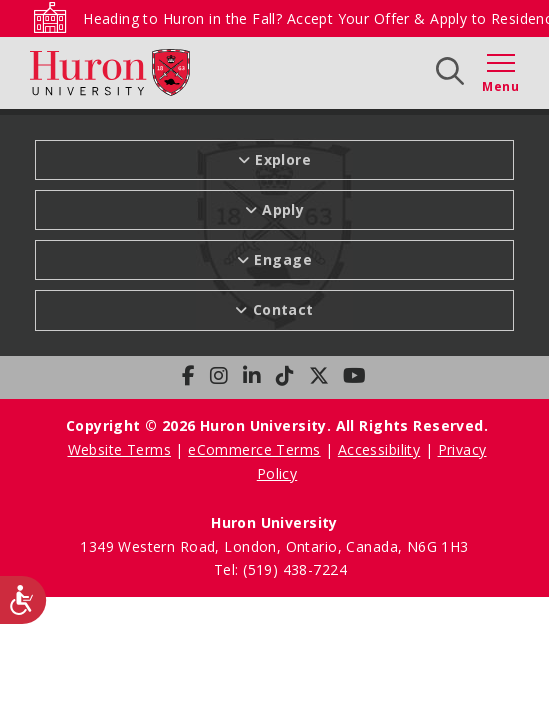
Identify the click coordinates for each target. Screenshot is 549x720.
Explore (283, 159)
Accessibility (379, 449)
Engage (283, 259)
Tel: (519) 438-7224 (280, 569)
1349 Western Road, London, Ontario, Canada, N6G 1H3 (274, 546)
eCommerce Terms (254, 449)
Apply (283, 209)
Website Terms (119, 449)
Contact (283, 309)
